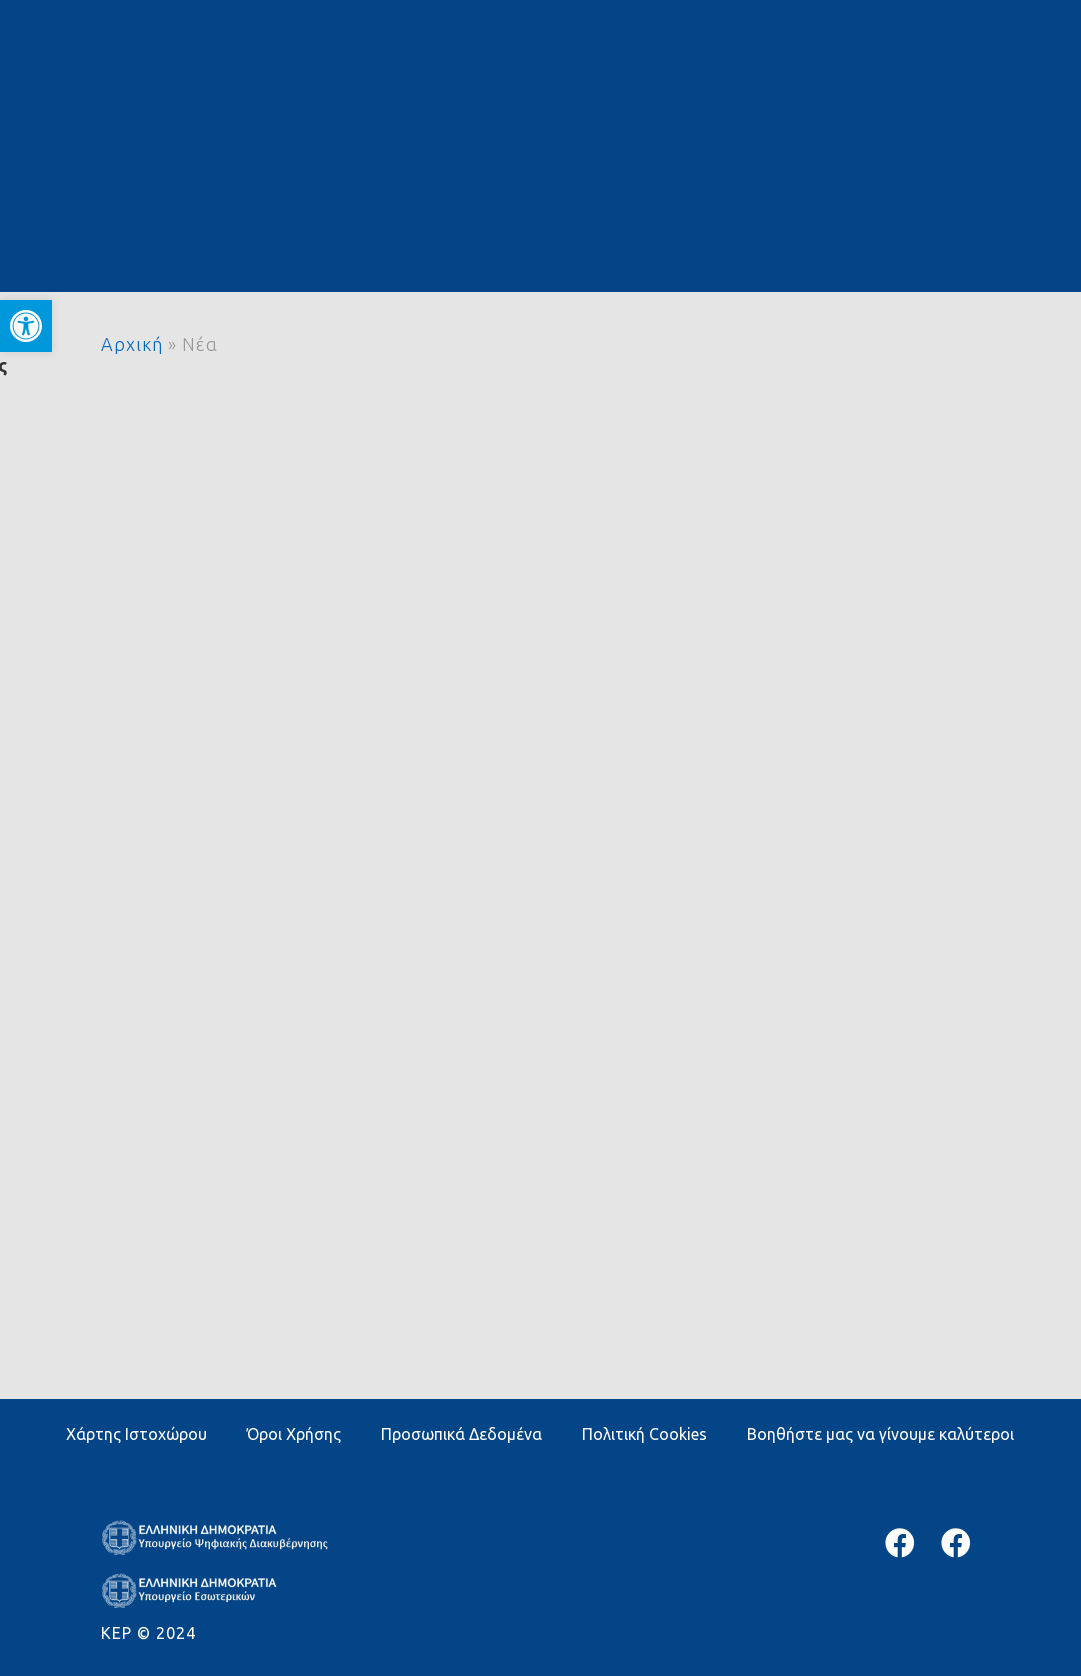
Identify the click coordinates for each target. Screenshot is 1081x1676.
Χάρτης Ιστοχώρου (136, 1434)
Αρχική (132, 344)
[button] (26, 326)
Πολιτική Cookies (644, 1434)
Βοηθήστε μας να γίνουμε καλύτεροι (880, 1434)
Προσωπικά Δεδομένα (461, 1434)
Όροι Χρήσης (294, 1434)
